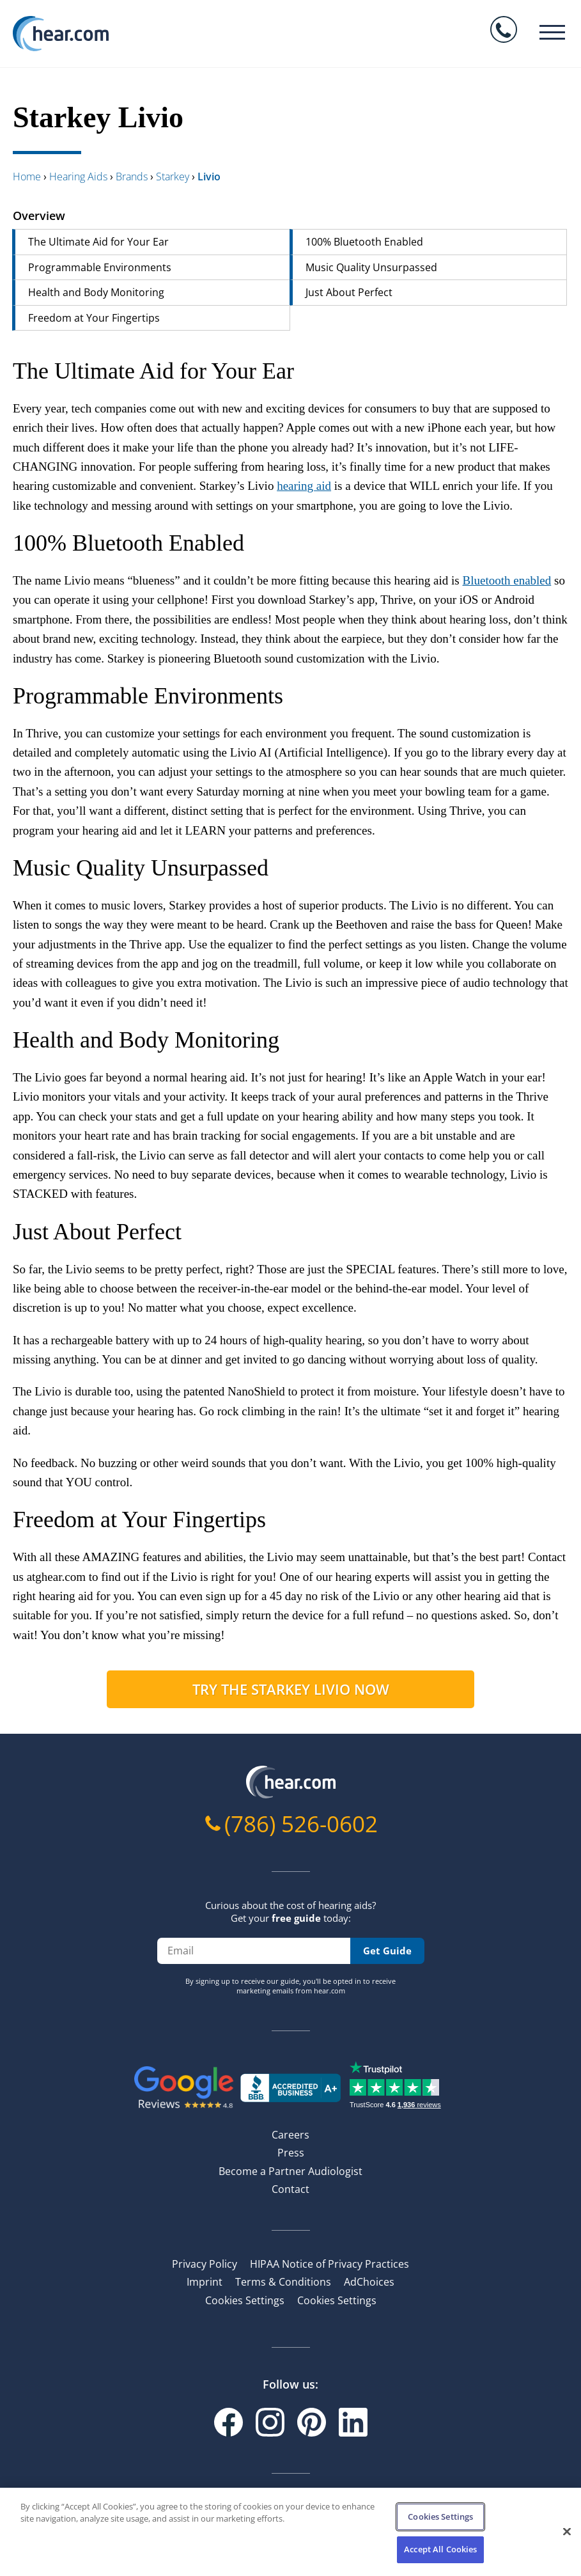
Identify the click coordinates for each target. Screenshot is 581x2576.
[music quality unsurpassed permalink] (6, 868)
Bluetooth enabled (507, 580)
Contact (290, 2189)
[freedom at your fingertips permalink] (6, 1520)
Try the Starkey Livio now (290, 1689)
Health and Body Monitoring (96, 292)
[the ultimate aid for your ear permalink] (6, 371)
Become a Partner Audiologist (290, 2171)
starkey (172, 176)
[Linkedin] (353, 2422)
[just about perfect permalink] (6, 1232)
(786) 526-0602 (301, 1824)
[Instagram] (270, 2422)
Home (27, 176)
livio (209, 176)
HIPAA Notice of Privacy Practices (329, 2264)
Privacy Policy (204, 2264)
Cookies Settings (244, 2300)
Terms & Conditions (283, 2282)
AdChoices (369, 2282)
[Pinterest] (311, 2422)
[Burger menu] (552, 32)
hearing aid (304, 485)
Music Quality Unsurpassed (371, 267)
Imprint (204, 2282)
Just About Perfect (349, 292)
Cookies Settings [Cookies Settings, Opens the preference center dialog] (440, 2516)
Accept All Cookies (440, 2549)
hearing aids (78, 176)
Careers (290, 2135)
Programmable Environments (99, 267)
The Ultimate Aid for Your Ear (98, 242)
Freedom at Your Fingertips (94, 318)
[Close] (567, 2531)
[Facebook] (228, 2422)
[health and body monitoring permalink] (6, 1040)
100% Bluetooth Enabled (364, 242)
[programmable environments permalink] (6, 696)
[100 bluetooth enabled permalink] (6, 543)
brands (132, 176)
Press (290, 2153)
